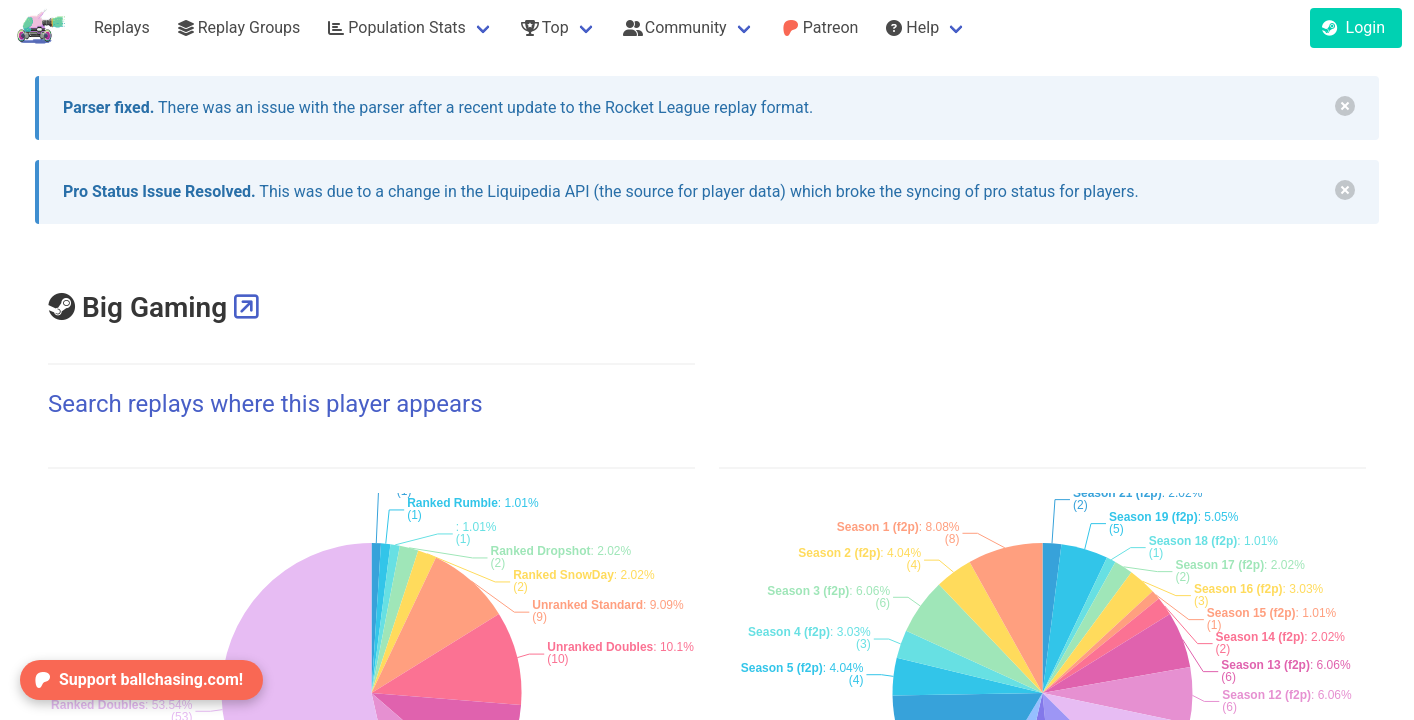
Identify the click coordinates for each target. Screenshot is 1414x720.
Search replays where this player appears (265, 404)
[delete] (1345, 106)
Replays (122, 27)
